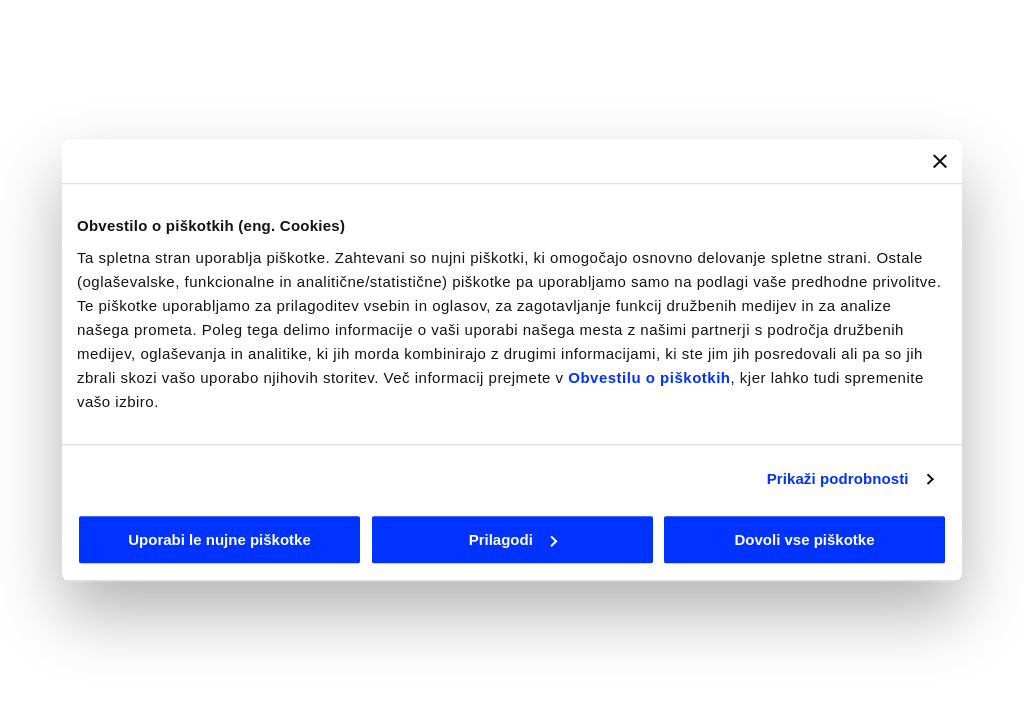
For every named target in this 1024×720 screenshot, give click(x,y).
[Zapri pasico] (940, 161)
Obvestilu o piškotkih (649, 377)
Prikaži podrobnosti (838, 478)
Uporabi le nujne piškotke (219, 539)
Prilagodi (513, 539)
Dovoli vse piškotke (804, 539)
